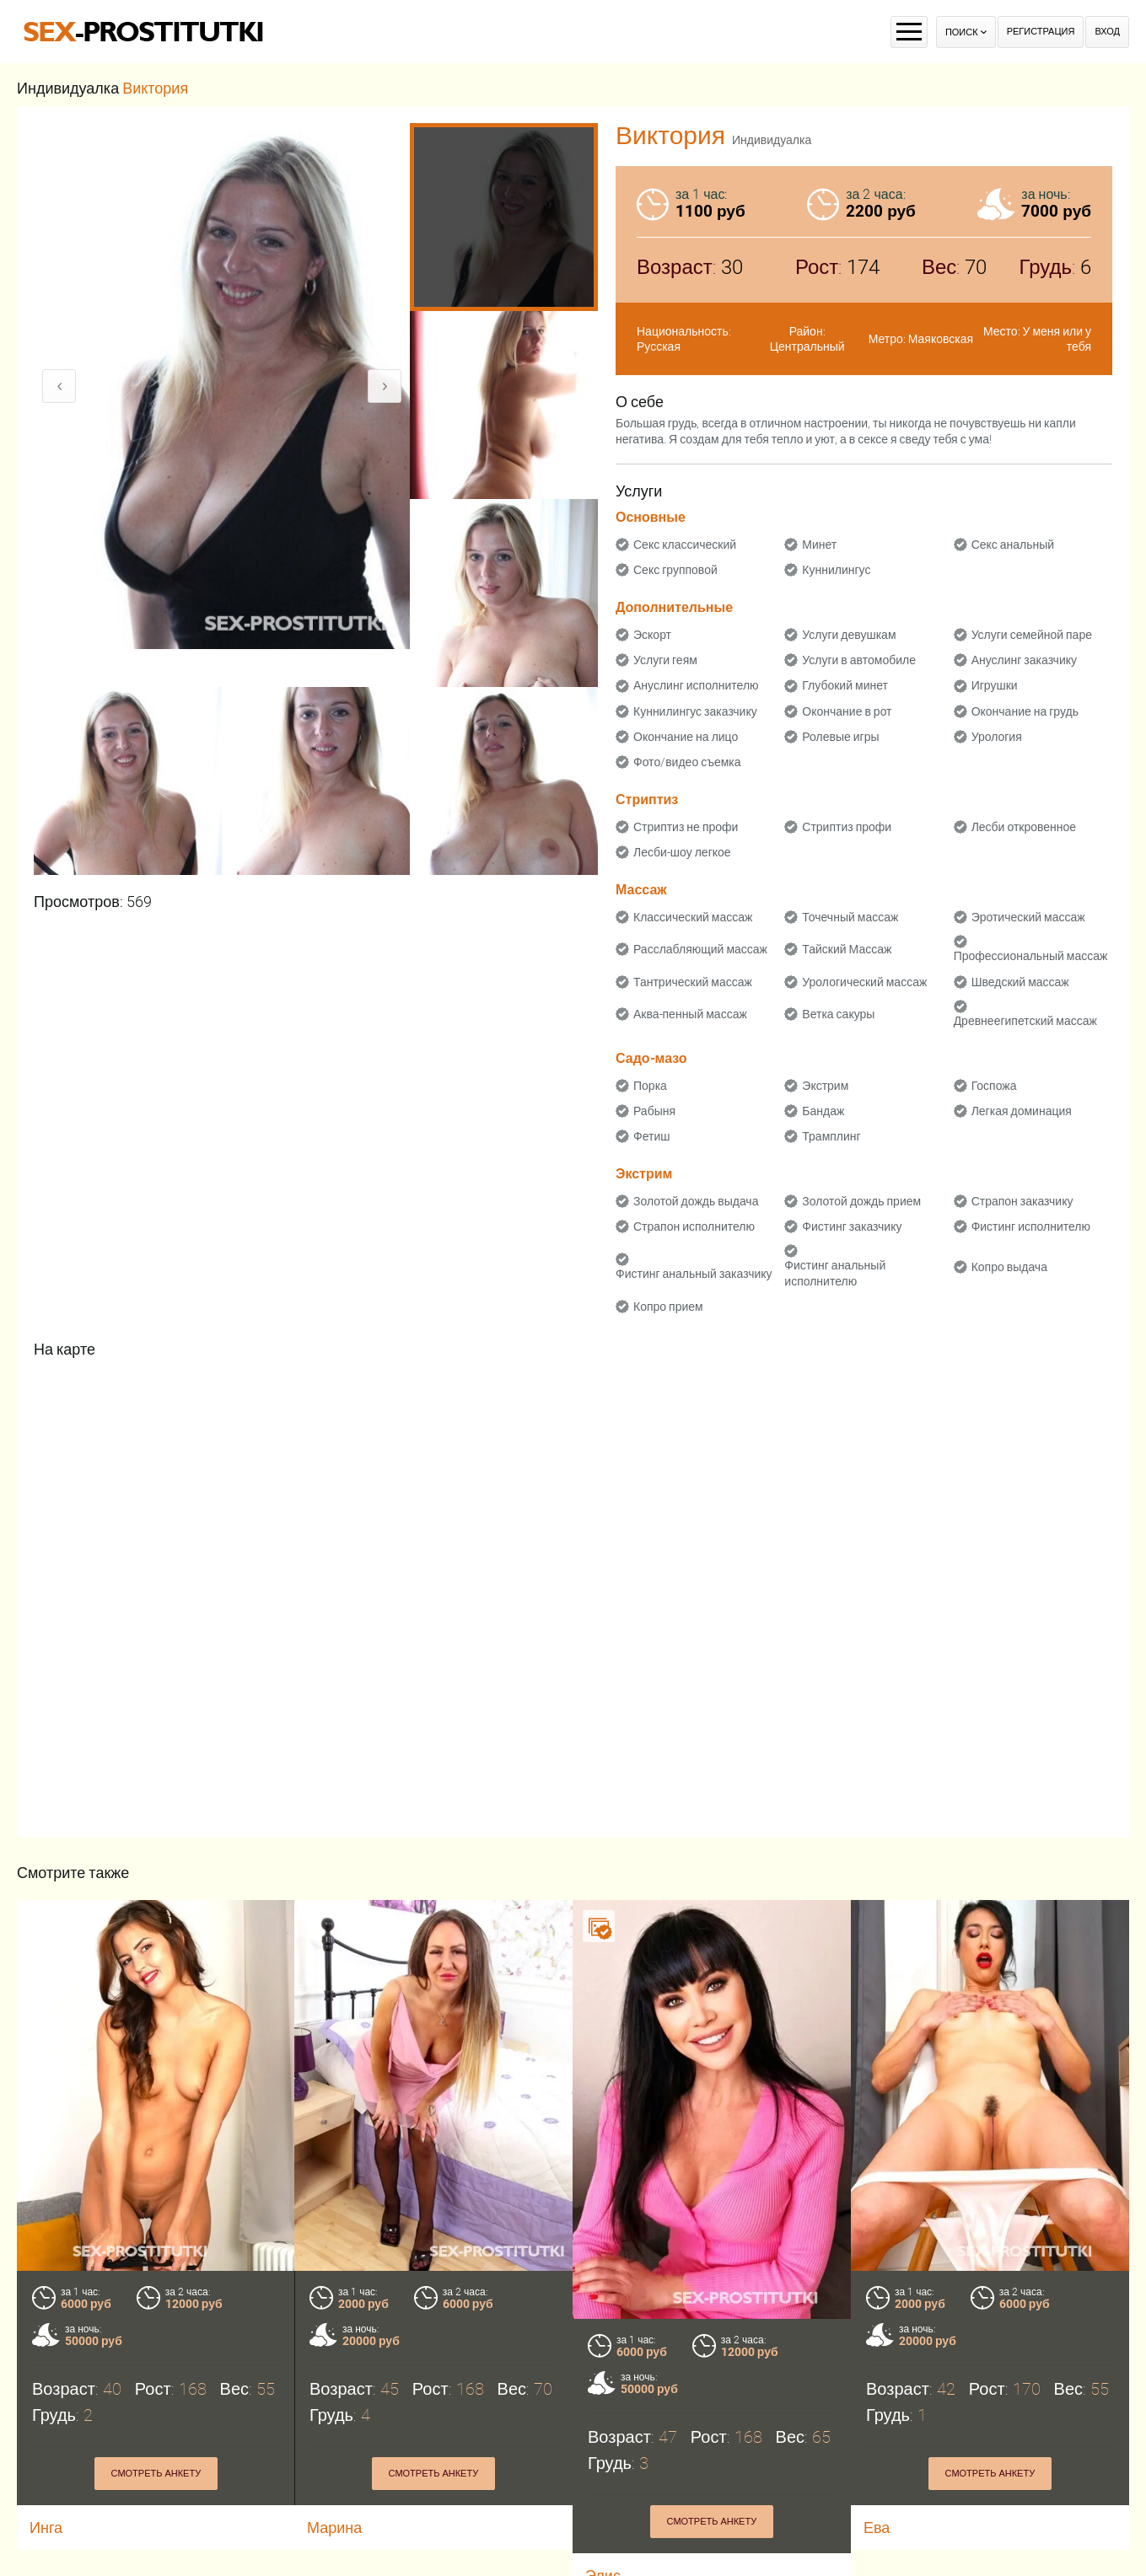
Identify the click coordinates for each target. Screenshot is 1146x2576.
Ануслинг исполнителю (696, 685)
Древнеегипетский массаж (1025, 1021)
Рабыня (654, 1111)
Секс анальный (1013, 544)
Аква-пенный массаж (690, 1014)
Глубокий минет (845, 685)
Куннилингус (836, 570)
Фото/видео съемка (687, 762)
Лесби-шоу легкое (682, 852)
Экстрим (825, 1085)
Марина (334, 2527)
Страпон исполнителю (694, 1226)
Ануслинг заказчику (1024, 660)
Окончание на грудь (1025, 711)
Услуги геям (665, 660)
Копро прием (668, 1306)
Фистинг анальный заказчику (694, 1273)
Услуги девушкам (849, 634)
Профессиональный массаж (1031, 956)
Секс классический (684, 544)
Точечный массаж (850, 917)
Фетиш (651, 1136)
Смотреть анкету (156, 2473)
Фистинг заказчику (851, 1226)
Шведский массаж (1020, 982)
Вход (1107, 31)
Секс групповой (675, 570)
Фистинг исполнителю (1030, 1226)
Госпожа (994, 1085)
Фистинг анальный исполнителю (834, 1272)
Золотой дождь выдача (695, 1201)
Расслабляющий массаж (700, 949)
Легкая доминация (1021, 1111)
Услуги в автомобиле (859, 660)
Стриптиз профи (846, 827)
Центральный (807, 346)
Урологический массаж (864, 982)
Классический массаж (692, 917)
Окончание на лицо (685, 736)
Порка (650, 1085)
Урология (996, 736)
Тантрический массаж (692, 982)
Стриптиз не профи (685, 827)
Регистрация (1041, 31)
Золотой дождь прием (861, 1201)
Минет (819, 544)
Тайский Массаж (846, 949)
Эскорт (652, 634)
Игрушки (994, 685)
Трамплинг (831, 1136)
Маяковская (940, 339)
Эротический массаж (1028, 917)
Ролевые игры (840, 736)
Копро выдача (1009, 1267)
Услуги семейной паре (1031, 634)
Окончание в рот (846, 711)
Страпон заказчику (1022, 1201)
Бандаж (823, 1111)
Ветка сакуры (838, 1014)
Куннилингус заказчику (695, 711)
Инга (46, 2527)
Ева (877, 2527)
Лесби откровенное (1024, 827)
